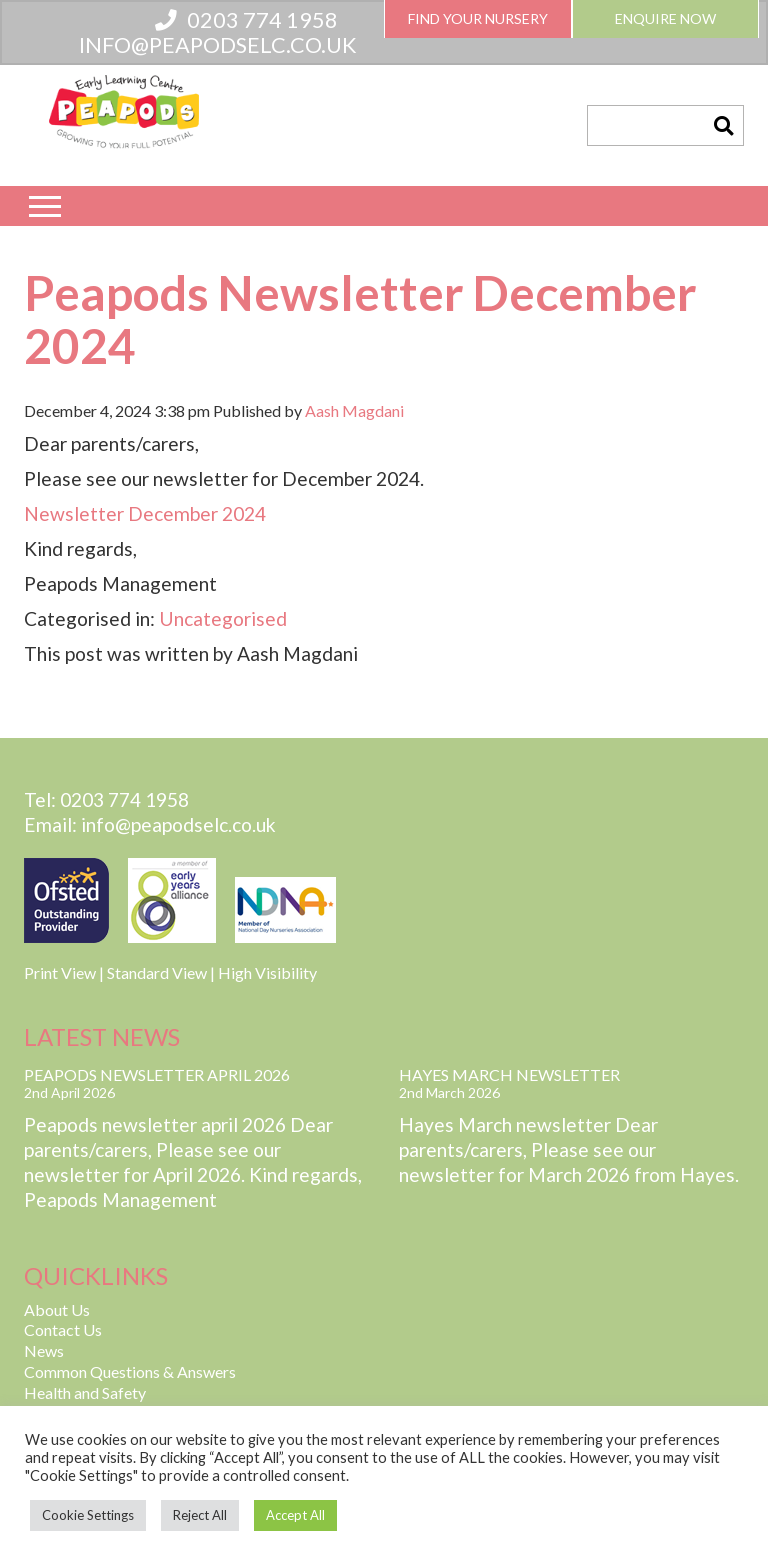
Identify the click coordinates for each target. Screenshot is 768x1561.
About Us (57, 1309)
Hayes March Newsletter (509, 1074)
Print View (60, 972)
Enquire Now (665, 18)
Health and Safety (85, 1392)
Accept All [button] (295, 1515)
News (44, 1350)
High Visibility (267, 972)
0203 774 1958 (246, 20)
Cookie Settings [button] (88, 1515)
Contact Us (63, 1329)
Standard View (157, 972)
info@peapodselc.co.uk (218, 45)
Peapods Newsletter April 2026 (157, 1074)
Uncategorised (223, 618)
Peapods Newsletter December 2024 (360, 319)
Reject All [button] (200, 1515)
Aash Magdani (354, 410)
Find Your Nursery (478, 18)
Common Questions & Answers (130, 1371)
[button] (723, 125)
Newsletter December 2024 (145, 513)
